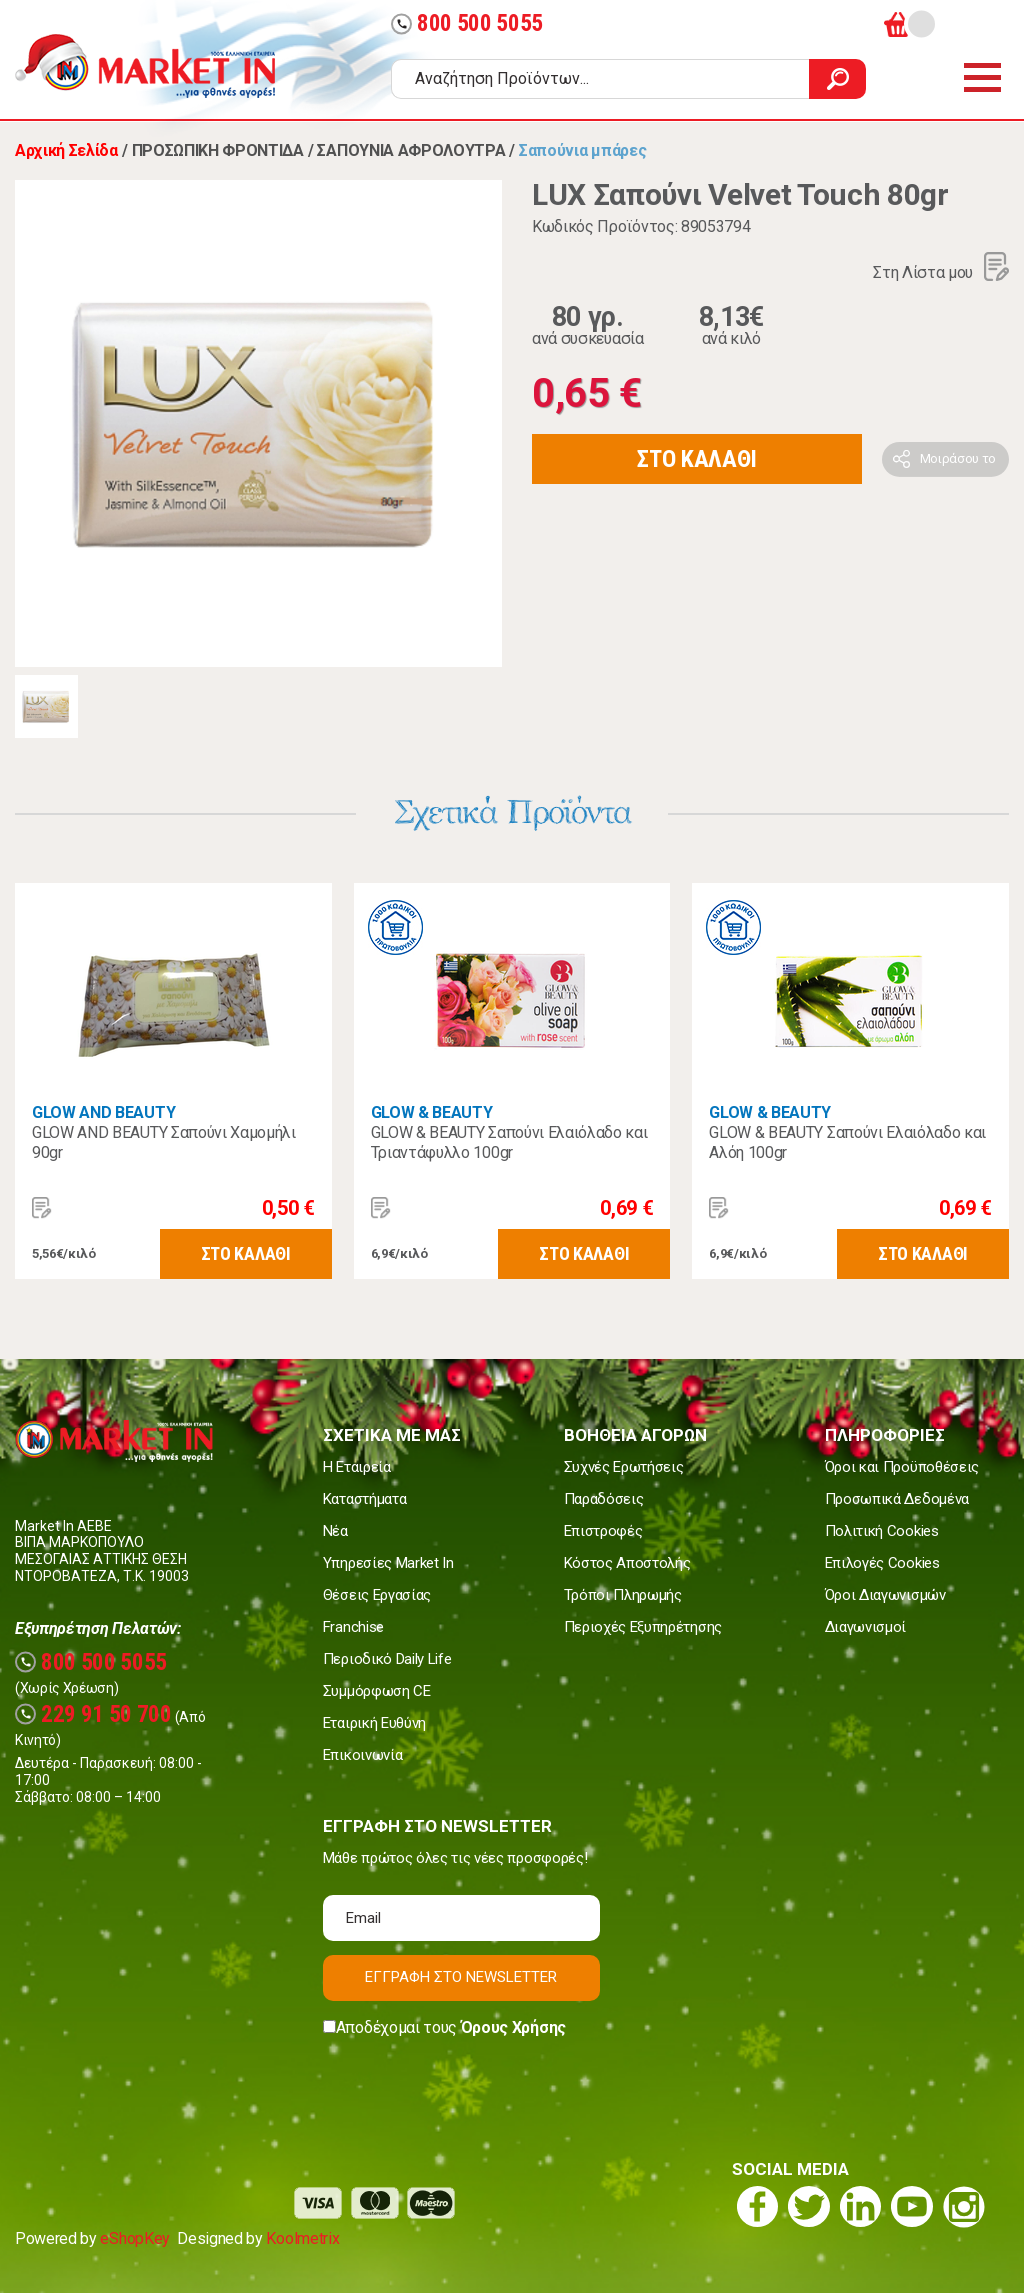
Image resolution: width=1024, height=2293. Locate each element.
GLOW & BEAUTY (432, 1112)
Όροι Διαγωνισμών (885, 1595)
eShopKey (134, 2238)
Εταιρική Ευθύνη (374, 1723)
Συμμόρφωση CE (377, 1691)
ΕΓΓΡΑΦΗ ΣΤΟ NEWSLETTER (461, 1977)
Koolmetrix (302, 2238)
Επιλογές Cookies (882, 1563)
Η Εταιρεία (357, 1467)
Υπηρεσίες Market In (388, 1563)
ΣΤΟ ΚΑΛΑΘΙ (697, 459)
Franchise (353, 1627)
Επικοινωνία (362, 1755)
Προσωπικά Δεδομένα (897, 1499)
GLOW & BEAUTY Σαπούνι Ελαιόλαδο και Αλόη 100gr (847, 1142)
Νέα (335, 1531)
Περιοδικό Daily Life (387, 1659)
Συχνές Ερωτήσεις (624, 1467)
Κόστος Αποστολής (627, 1563)
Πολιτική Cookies (882, 1531)
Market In (163, 66)
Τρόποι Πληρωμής (623, 1595)
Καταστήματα (364, 1499)
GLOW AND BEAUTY (103, 1112)
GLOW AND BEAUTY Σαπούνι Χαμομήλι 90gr (164, 1142)
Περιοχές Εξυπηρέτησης (643, 1627)
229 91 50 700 (93, 1714)
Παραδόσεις (604, 1499)
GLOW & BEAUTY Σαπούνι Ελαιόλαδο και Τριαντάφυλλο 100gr (509, 1142)
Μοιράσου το (958, 458)
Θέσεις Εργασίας (377, 1595)
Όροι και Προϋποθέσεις (902, 1467)
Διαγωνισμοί (865, 1627)
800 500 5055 (467, 23)
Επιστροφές (603, 1531)
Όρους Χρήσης (513, 2027)
